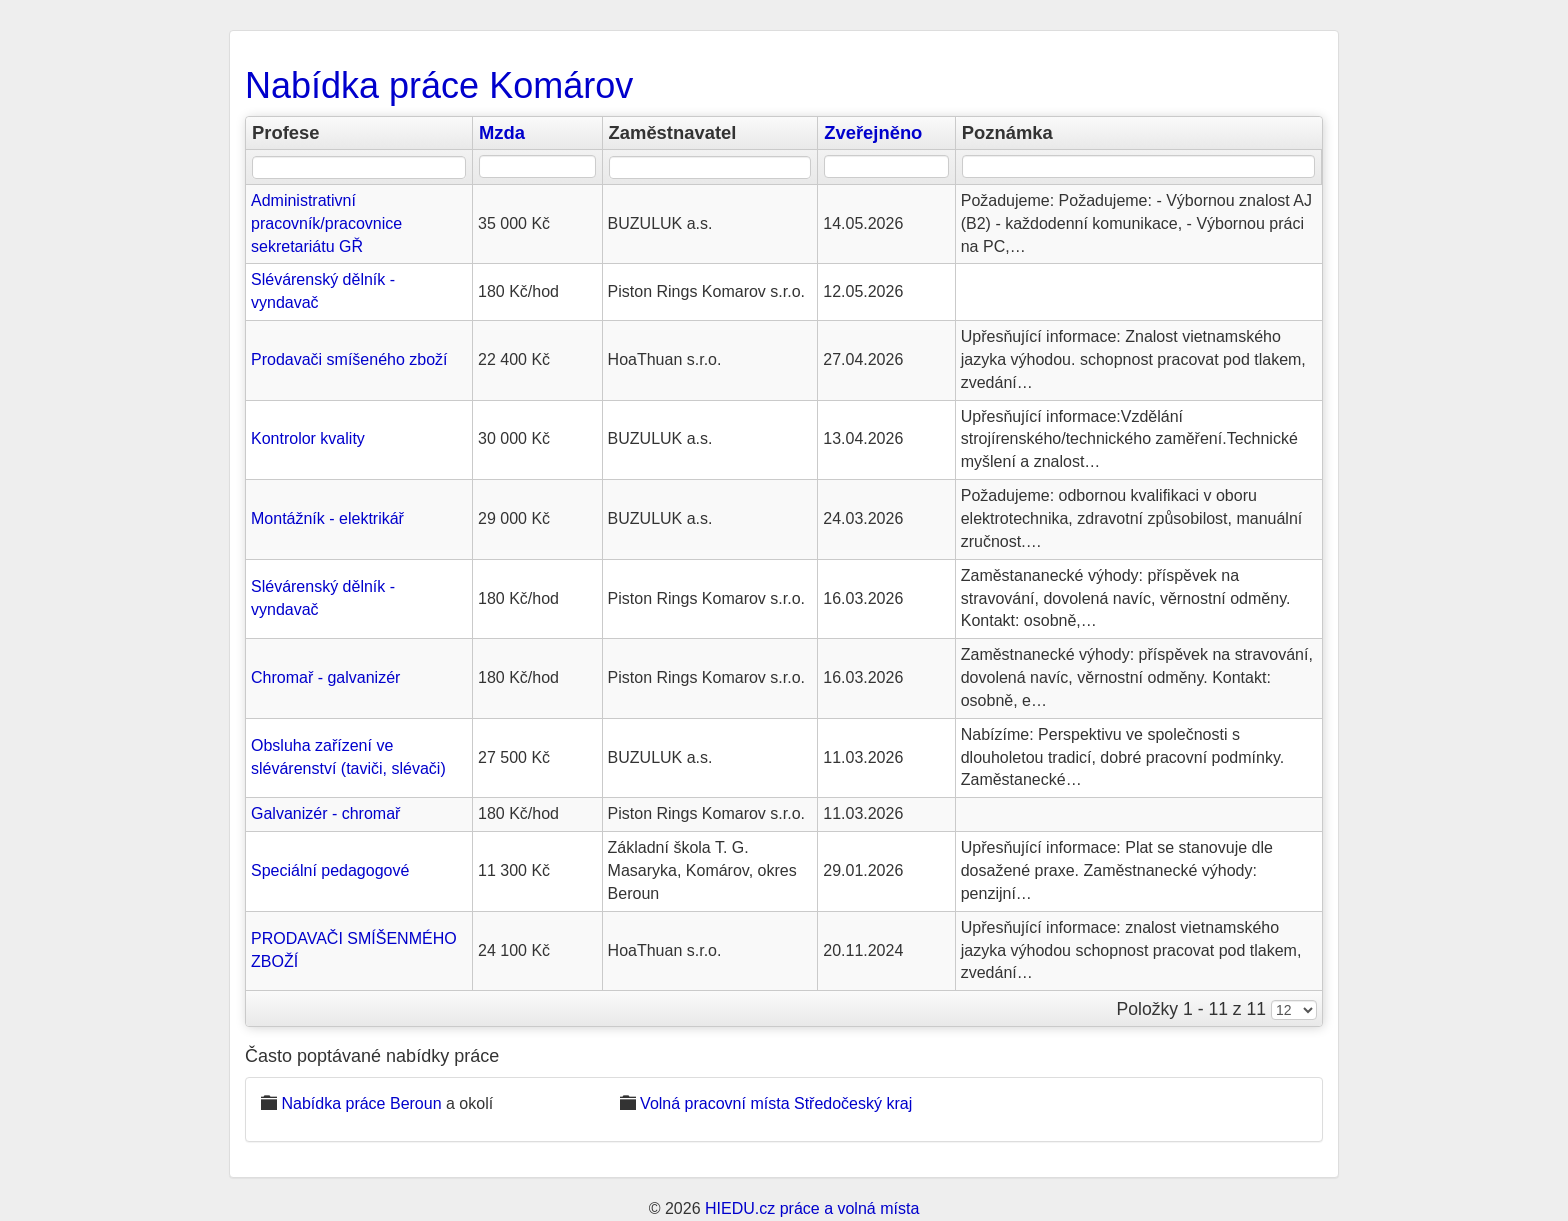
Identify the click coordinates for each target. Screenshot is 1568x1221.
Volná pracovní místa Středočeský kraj (776, 1103)
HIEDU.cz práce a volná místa (812, 1208)
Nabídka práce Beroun (361, 1103)
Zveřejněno (873, 132)
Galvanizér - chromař (325, 813)
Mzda (502, 132)
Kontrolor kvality (308, 438)
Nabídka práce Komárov (439, 85)
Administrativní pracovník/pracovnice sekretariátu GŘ (326, 223)
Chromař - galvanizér (325, 677)
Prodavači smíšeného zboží (349, 359)
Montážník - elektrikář (327, 518)
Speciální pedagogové (330, 870)
